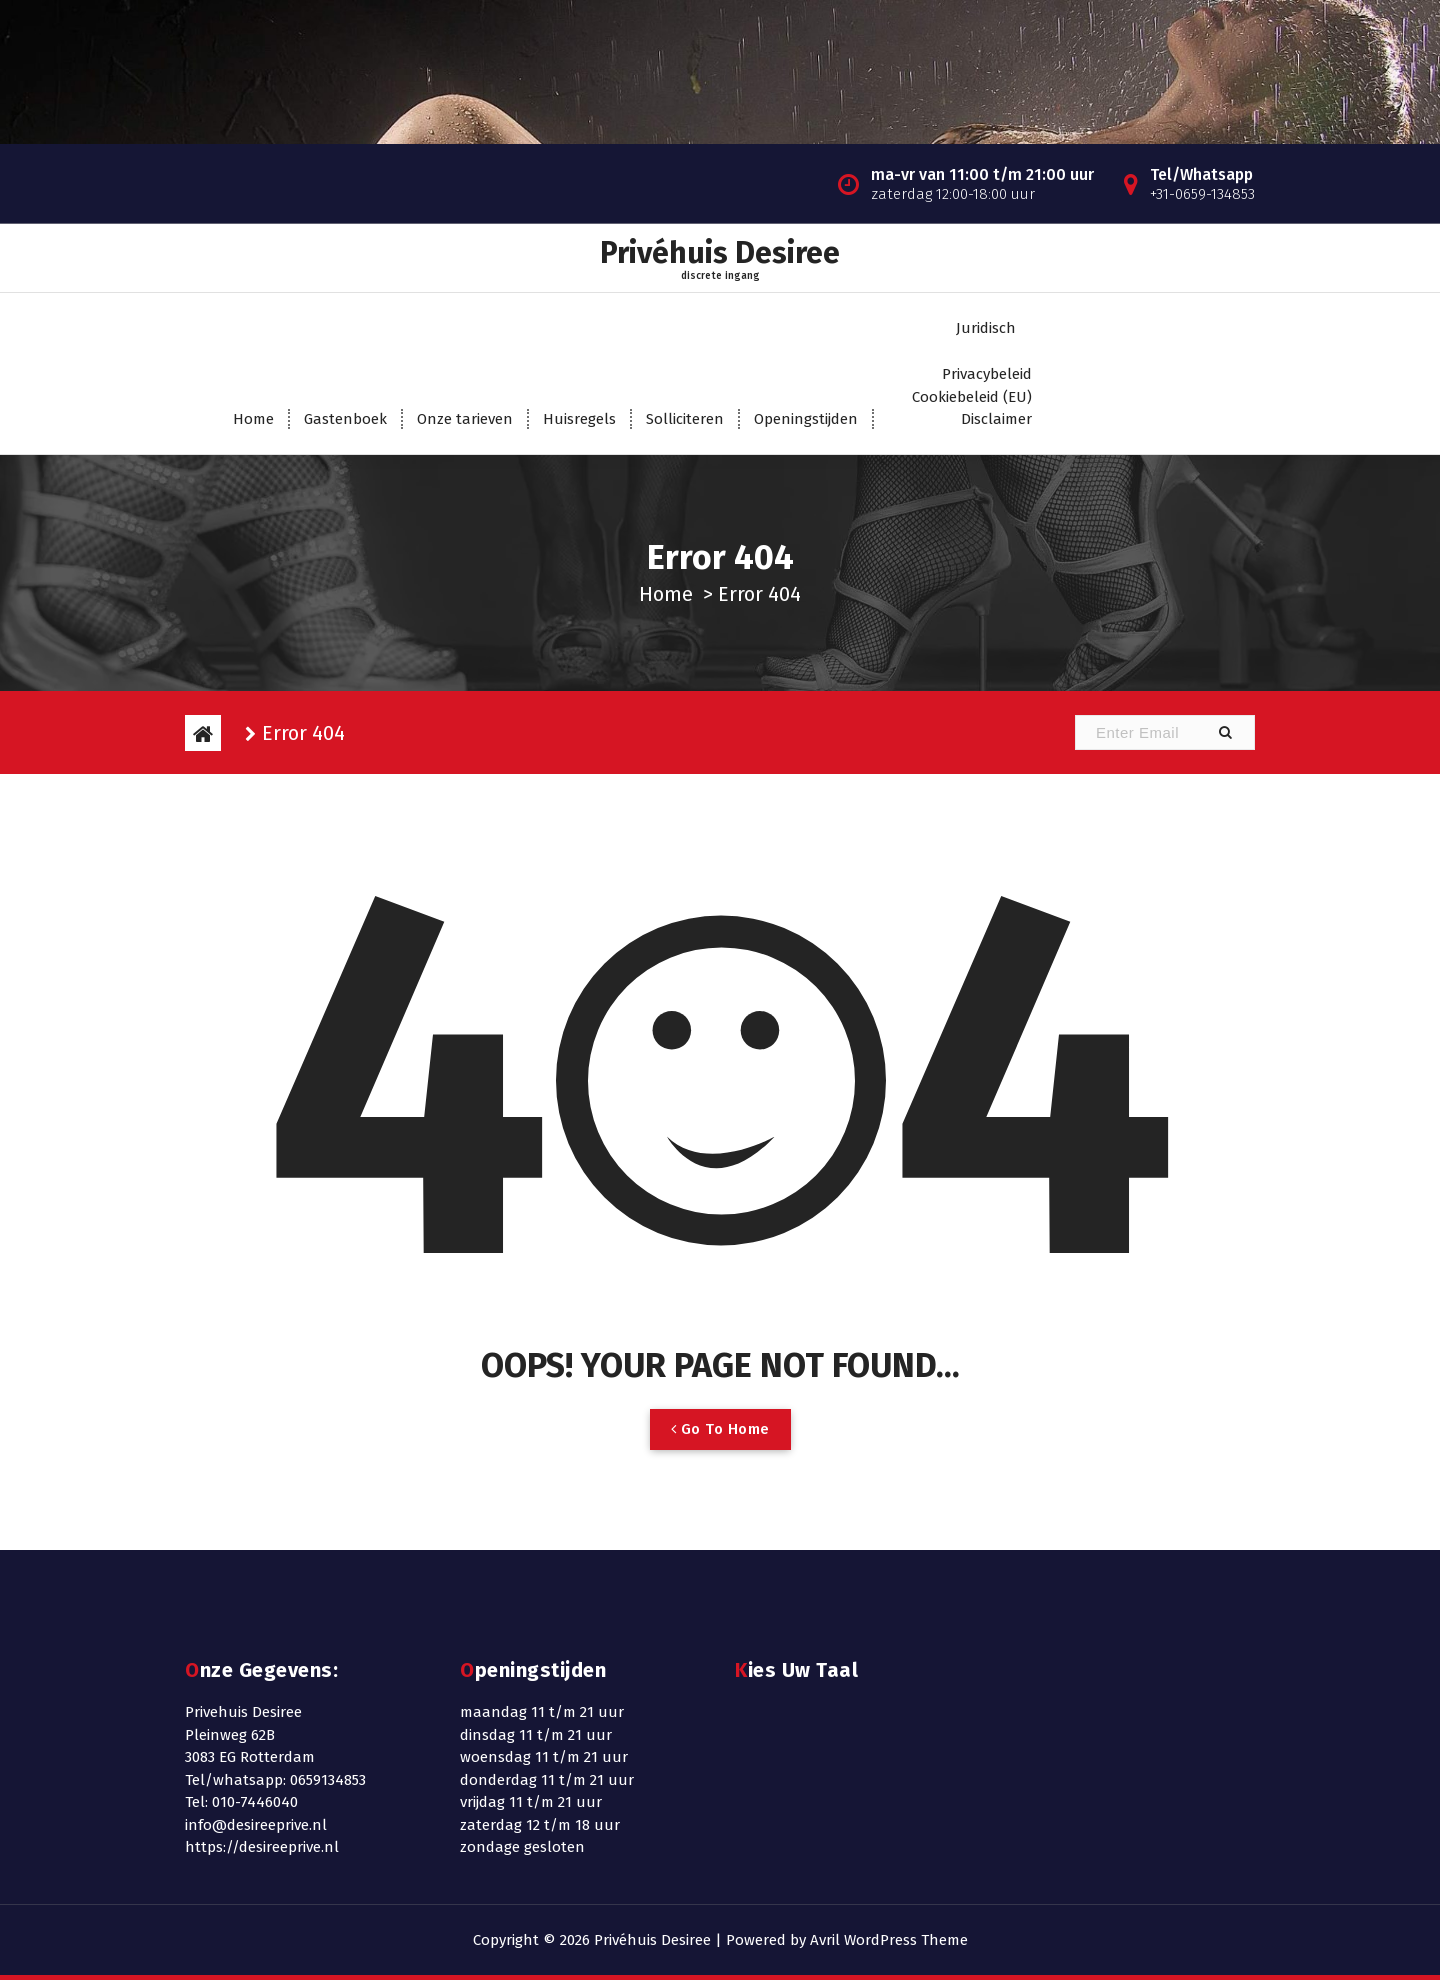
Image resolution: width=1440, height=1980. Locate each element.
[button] (1225, 732)
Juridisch (986, 328)
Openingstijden (806, 419)
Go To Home (720, 1429)
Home (253, 419)
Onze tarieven (465, 419)
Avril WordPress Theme (889, 1940)
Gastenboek (345, 419)
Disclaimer (996, 419)
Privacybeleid (987, 374)
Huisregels (579, 419)
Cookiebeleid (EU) (972, 397)
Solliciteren (685, 419)
